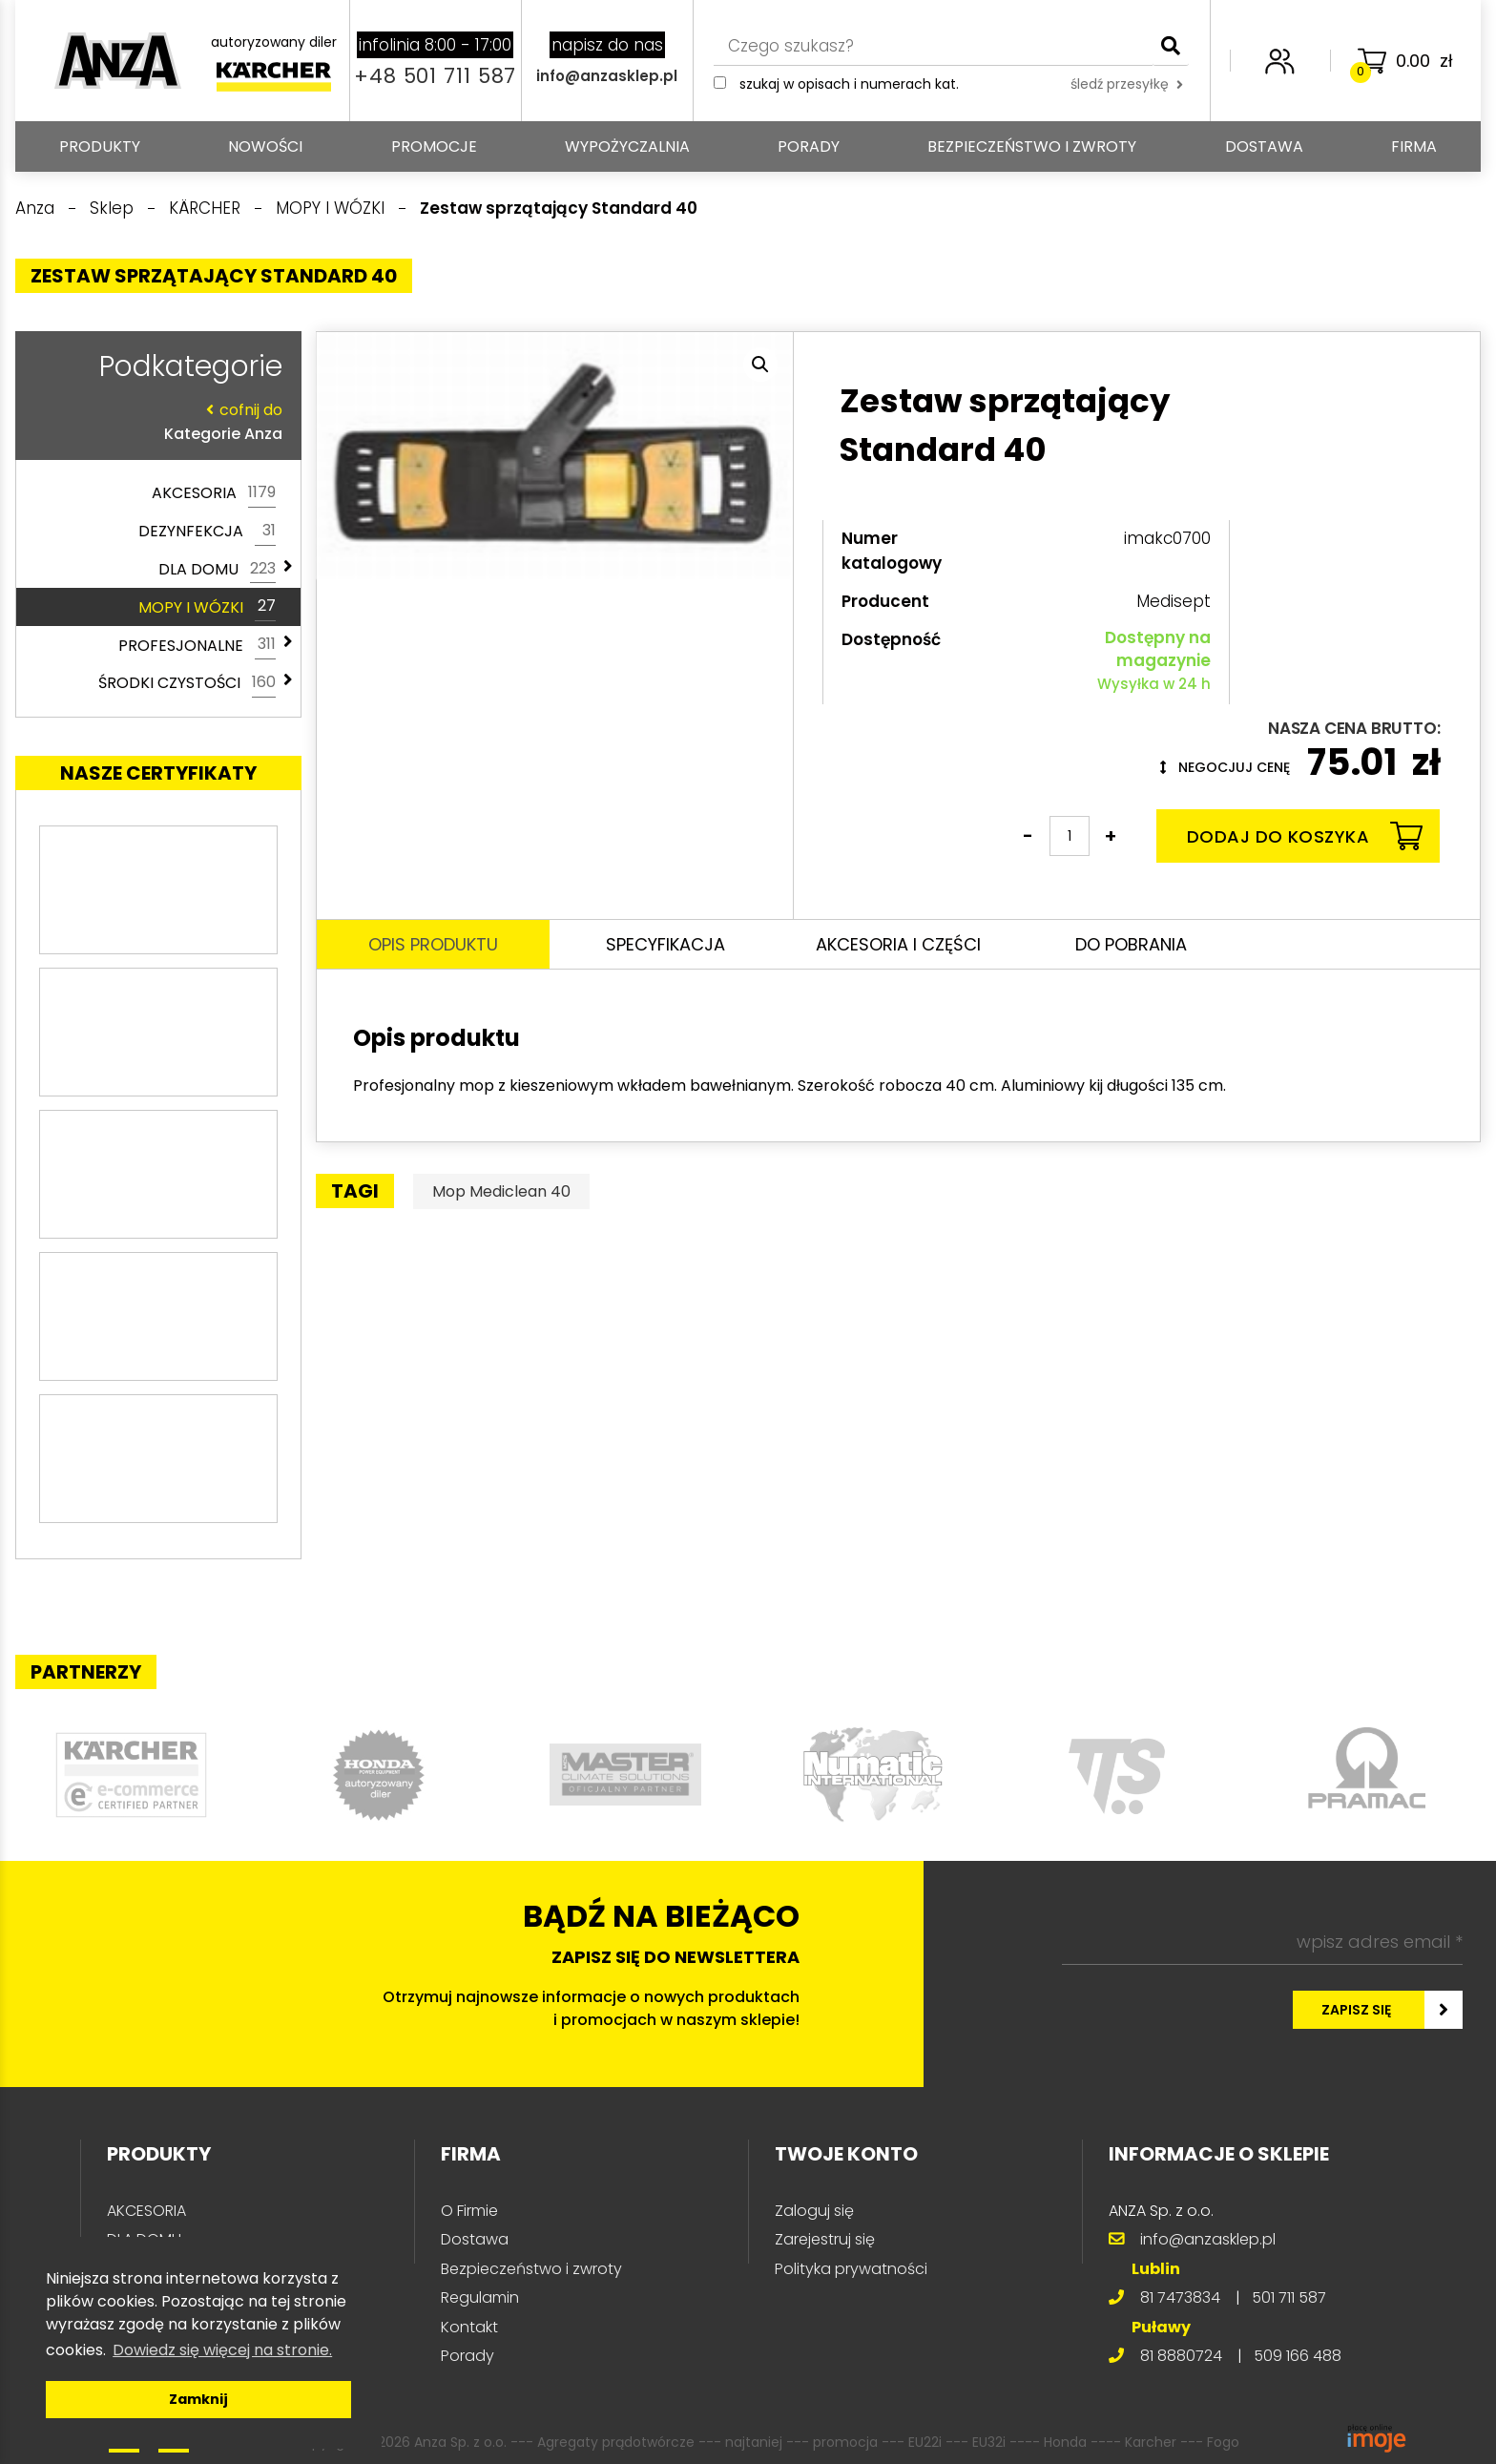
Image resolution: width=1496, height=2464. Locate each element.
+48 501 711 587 (435, 76)
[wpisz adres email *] (1262, 1942)
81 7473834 (1180, 2297)
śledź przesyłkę (1126, 84)
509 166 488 (1297, 2356)
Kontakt (469, 2327)
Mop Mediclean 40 (501, 1191)
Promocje (434, 146)
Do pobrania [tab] (1131, 944)
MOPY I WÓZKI (207, 607)
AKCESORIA (214, 493)
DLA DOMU (217, 569)
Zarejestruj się (825, 2239)
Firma (1414, 146)
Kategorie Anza (153, 421)
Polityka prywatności (851, 2269)
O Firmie (469, 2211)
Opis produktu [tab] (433, 944)
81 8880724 (1181, 2356)
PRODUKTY (99, 146)
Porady (809, 146)
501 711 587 (1289, 2297)
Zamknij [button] (198, 2399)
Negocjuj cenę (1225, 767)
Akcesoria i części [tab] (898, 944)
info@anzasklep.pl (606, 76)
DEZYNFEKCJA (207, 531)
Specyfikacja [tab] (665, 944)
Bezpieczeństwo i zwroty (1031, 146)
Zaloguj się (814, 2211)
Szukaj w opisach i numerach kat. (849, 84)
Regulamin (480, 2297)
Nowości (265, 146)
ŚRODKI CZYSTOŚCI (187, 683)
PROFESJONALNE (197, 645)
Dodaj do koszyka (1305, 836)
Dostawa (1264, 146)
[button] (760, 364)
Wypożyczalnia (627, 146)
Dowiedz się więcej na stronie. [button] (222, 2350)
